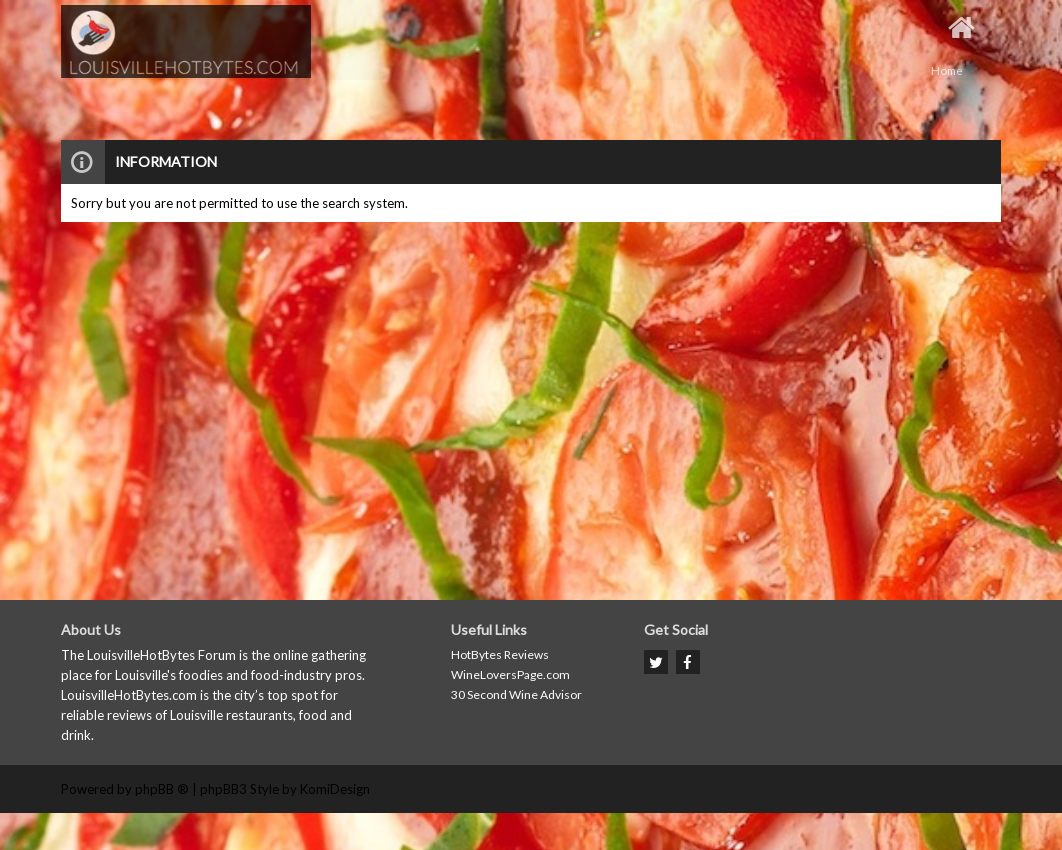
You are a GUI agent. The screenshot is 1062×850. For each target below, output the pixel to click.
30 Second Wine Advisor (516, 694)
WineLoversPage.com (510, 674)
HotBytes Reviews (500, 654)
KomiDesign (335, 789)
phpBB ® (162, 789)
